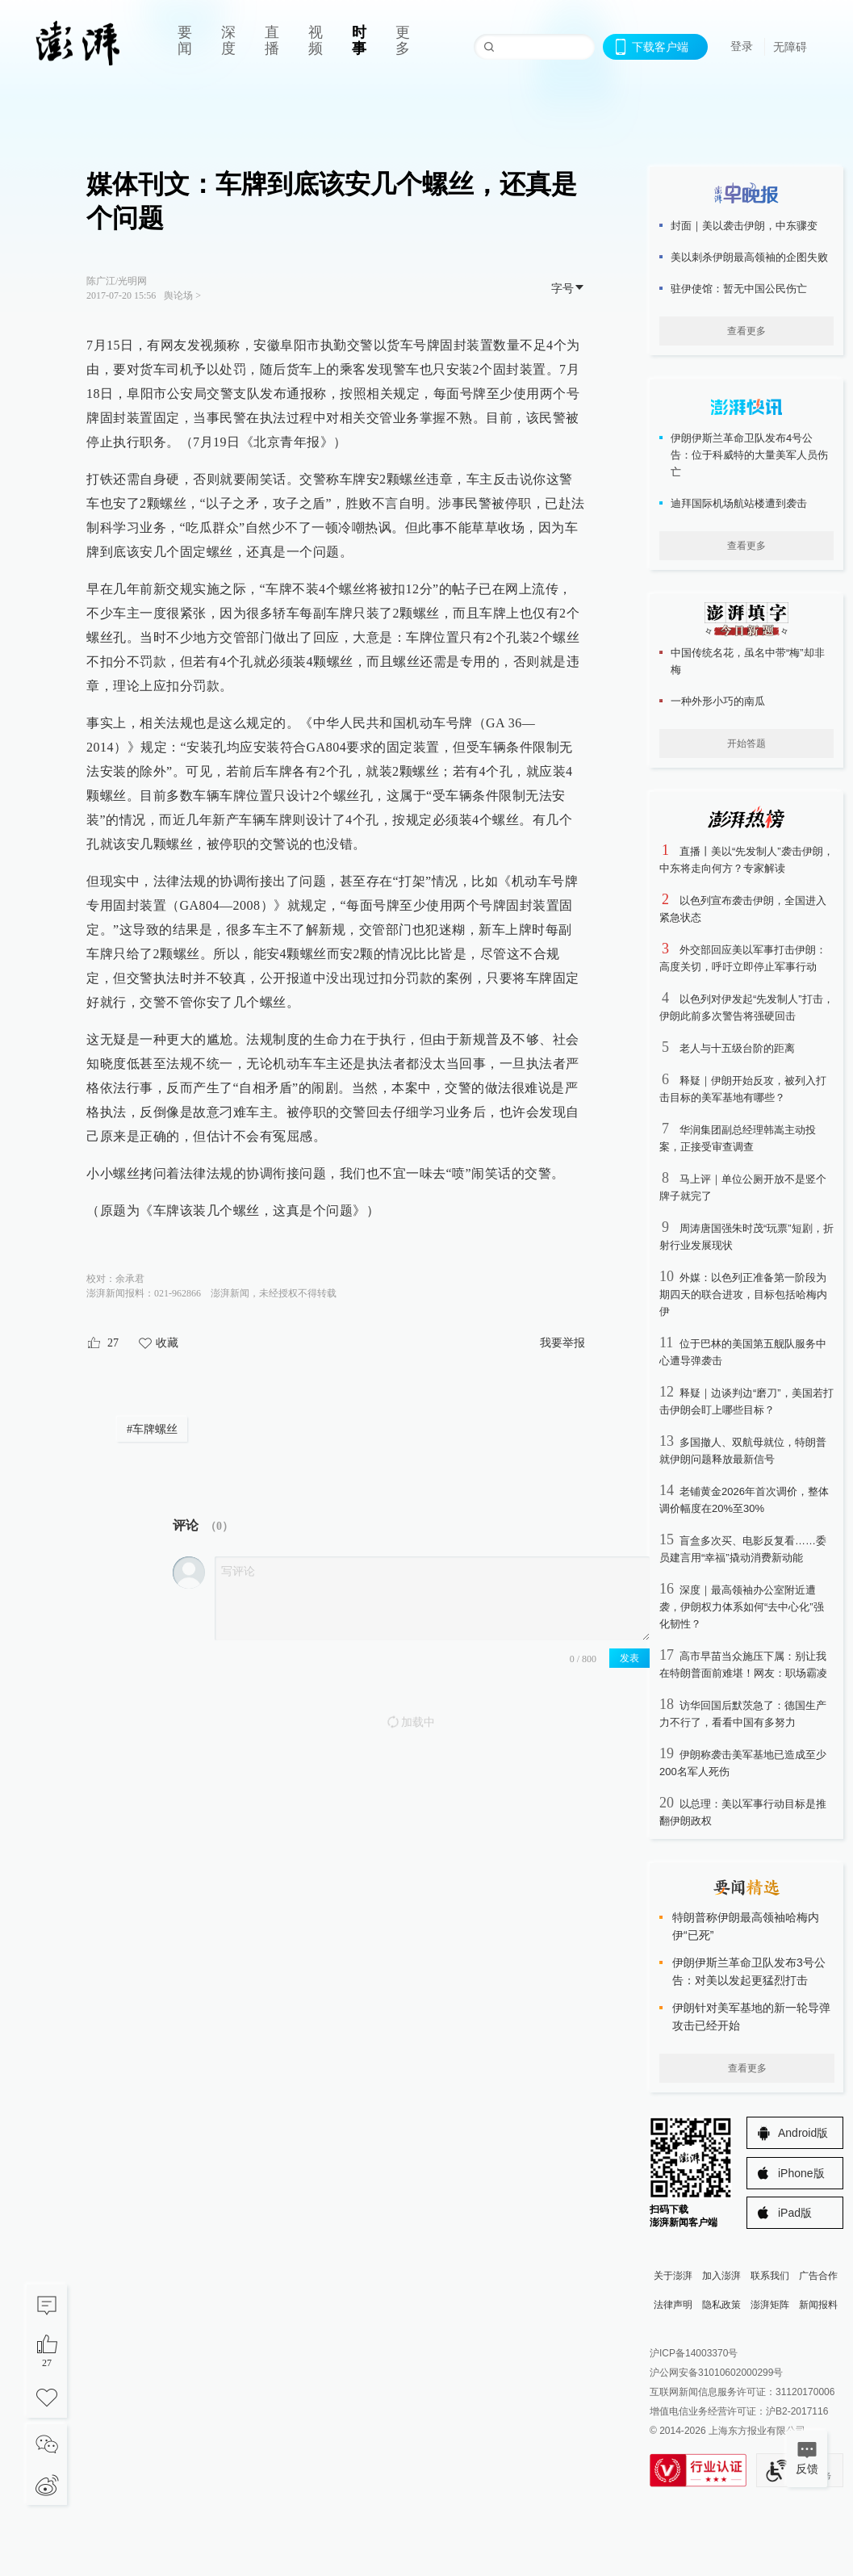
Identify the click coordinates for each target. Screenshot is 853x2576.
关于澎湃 (673, 2275)
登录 (741, 46)
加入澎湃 (721, 2275)
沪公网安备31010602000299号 (716, 2372)
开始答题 (746, 743)
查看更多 (746, 331)
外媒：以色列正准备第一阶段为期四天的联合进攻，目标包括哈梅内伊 (743, 1294)
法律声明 (673, 2304)
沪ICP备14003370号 (694, 2353)
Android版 (803, 2132)
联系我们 (770, 2275)
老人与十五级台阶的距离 (737, 1048)
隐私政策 (721, 2304)
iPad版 (795, 2212)
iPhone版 (801, 2173)
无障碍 (790, 46)
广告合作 (818, 2275)
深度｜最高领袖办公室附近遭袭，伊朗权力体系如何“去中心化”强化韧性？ (741, 1607)
